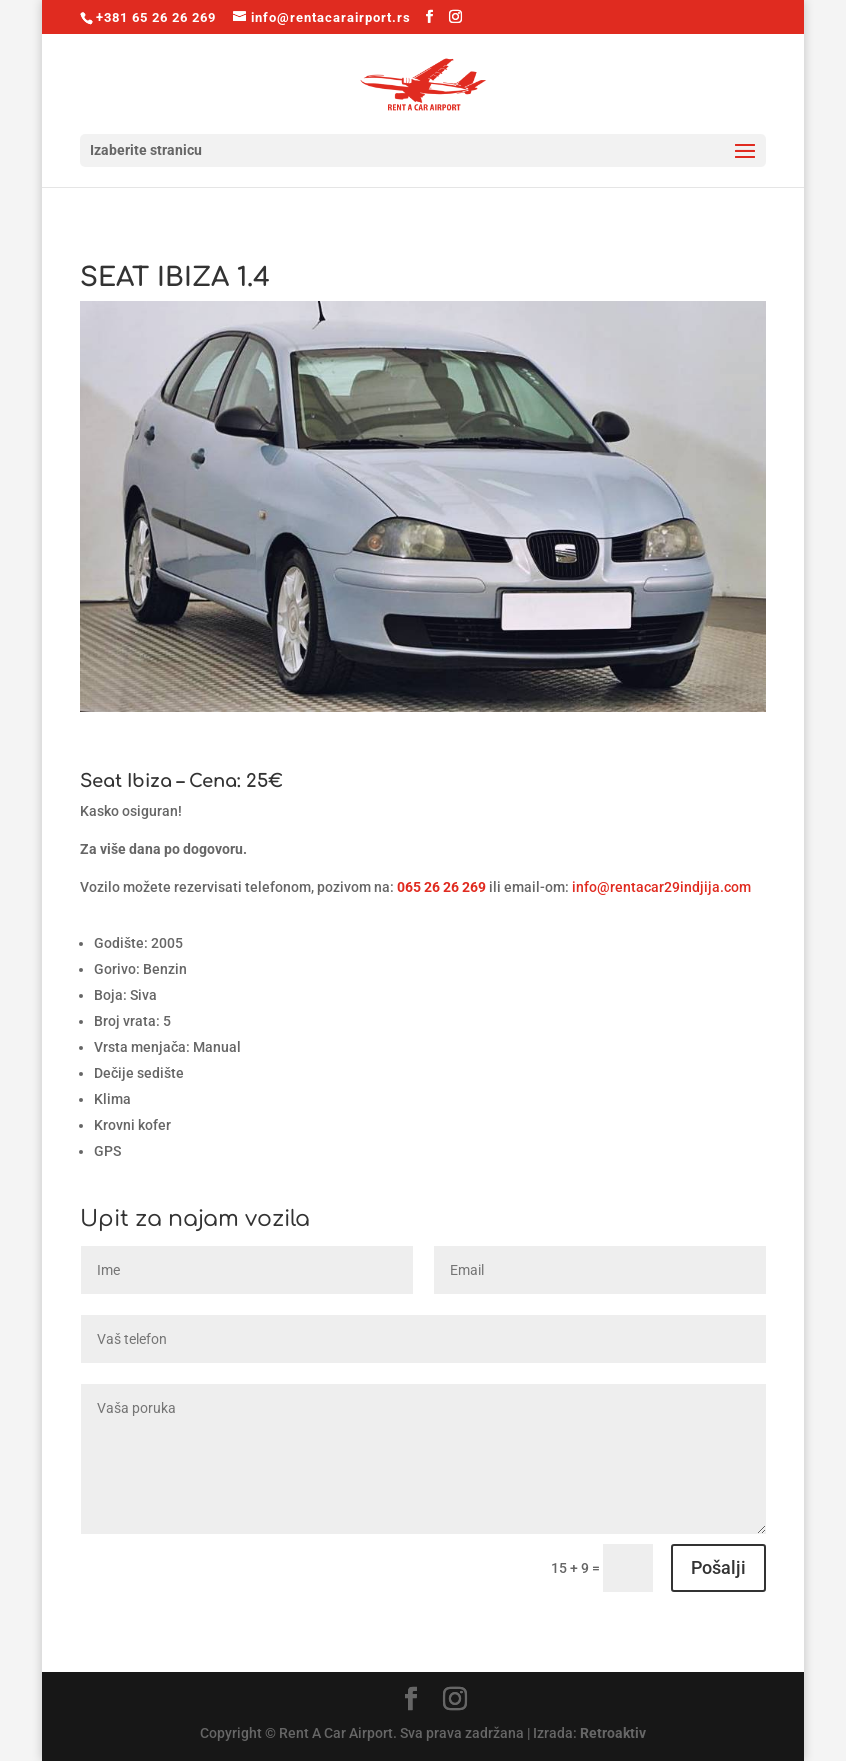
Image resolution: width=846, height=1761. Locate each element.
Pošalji (718, 1567)
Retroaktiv (613, 1733)
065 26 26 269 (441, 887)
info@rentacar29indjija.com (661, 887)
